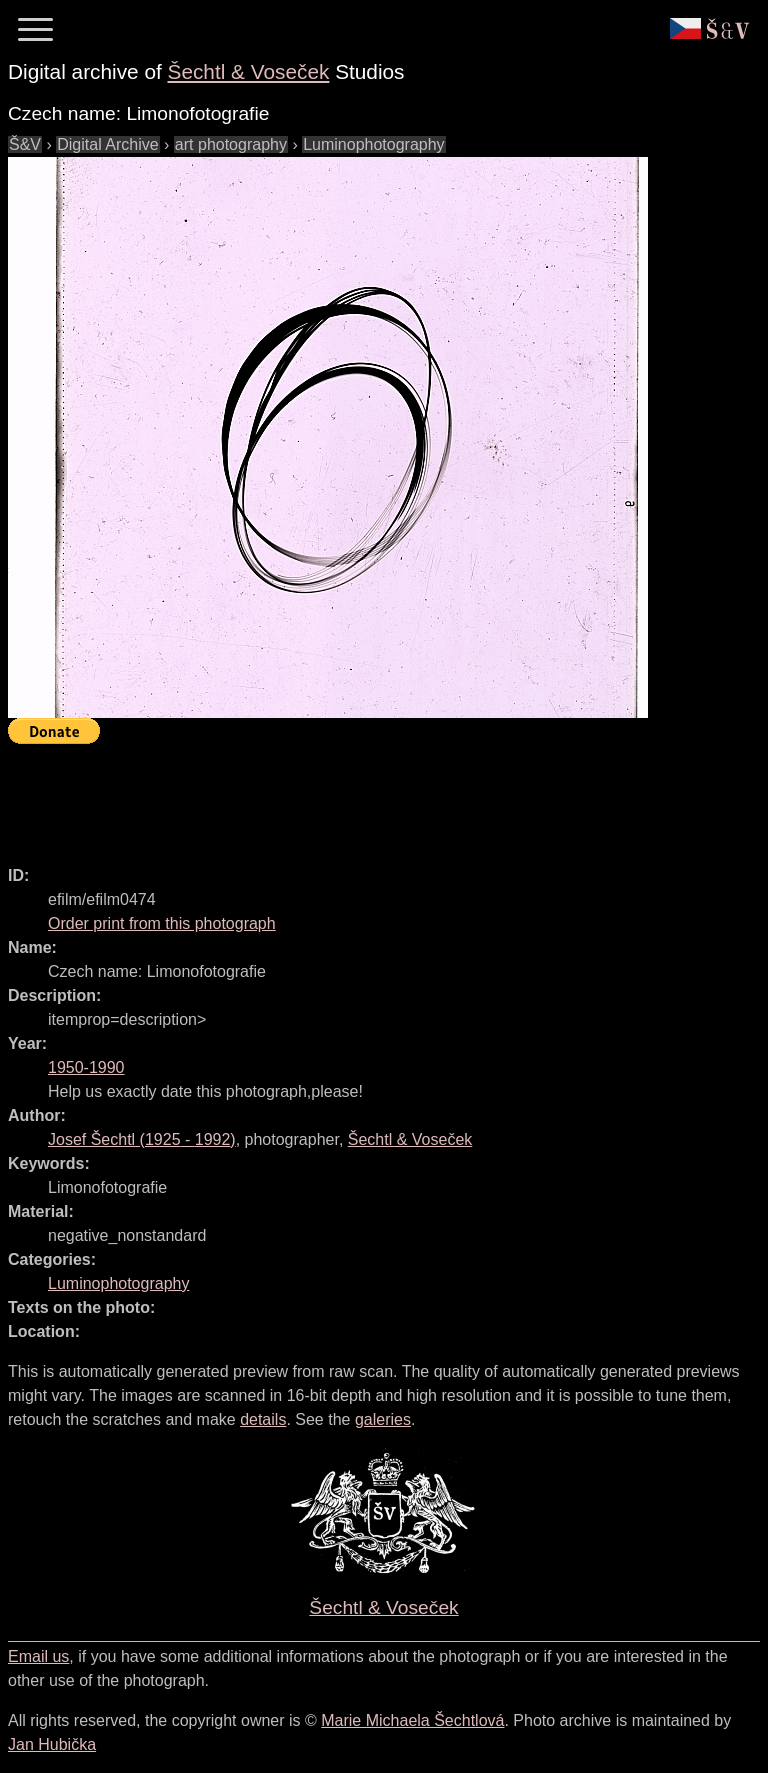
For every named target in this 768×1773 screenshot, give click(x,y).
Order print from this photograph (162, 923)
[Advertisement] (372, 796)
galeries (383, 1419)
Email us (38, 1656)
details (263, 1419)
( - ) (142, 1139)
